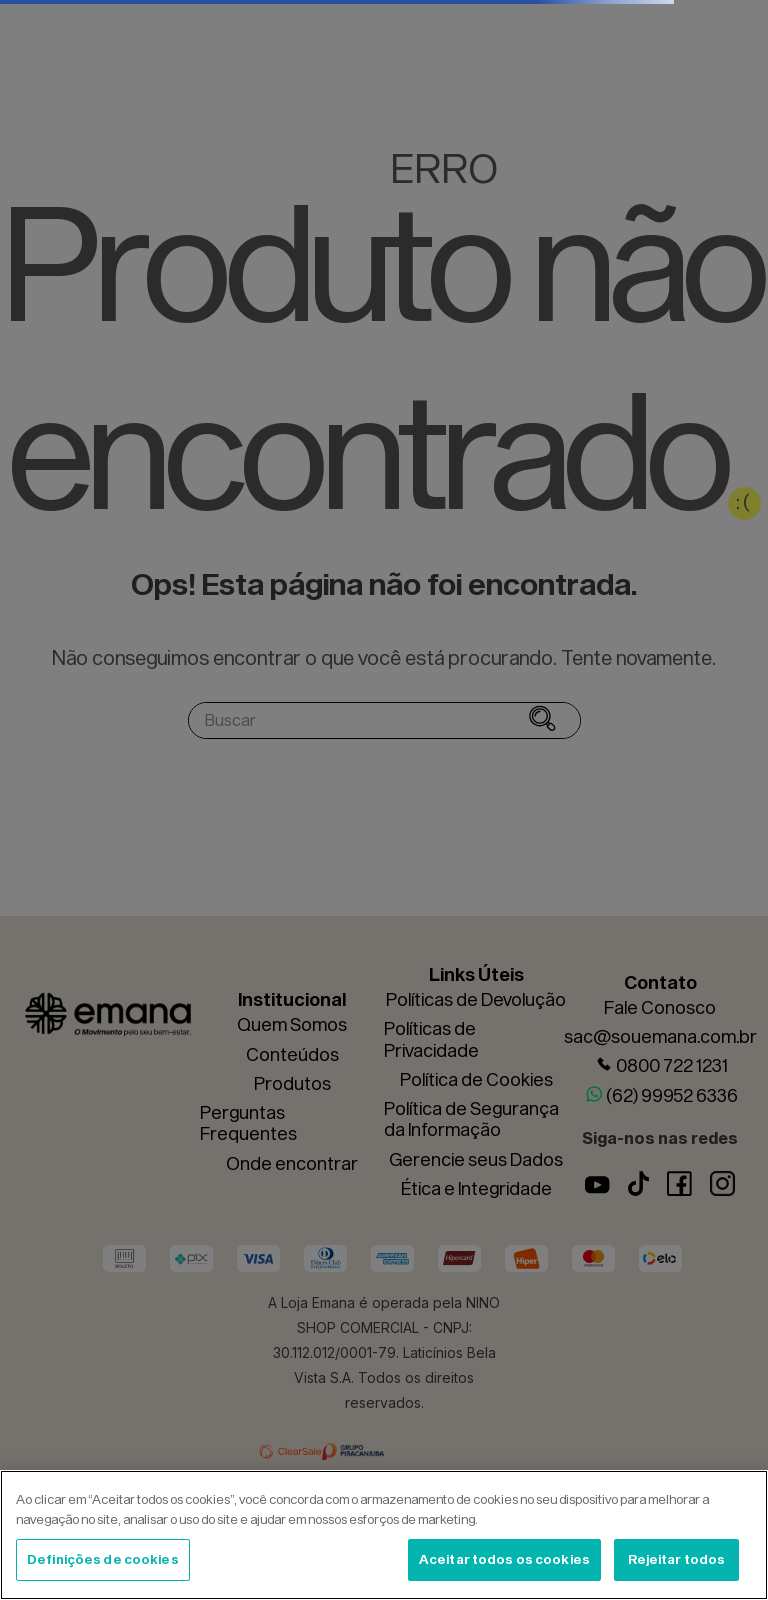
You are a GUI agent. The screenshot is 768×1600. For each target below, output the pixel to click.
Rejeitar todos (677, 1559)
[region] (384, 1535)
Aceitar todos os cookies (504, 1559)
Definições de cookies (103, 1559)
